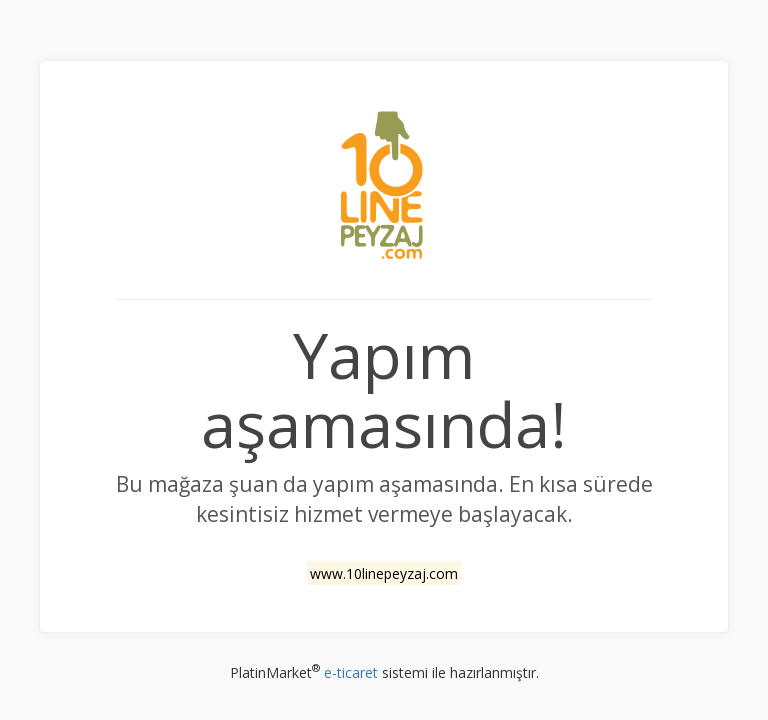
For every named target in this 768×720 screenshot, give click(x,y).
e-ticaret (351, 672)
